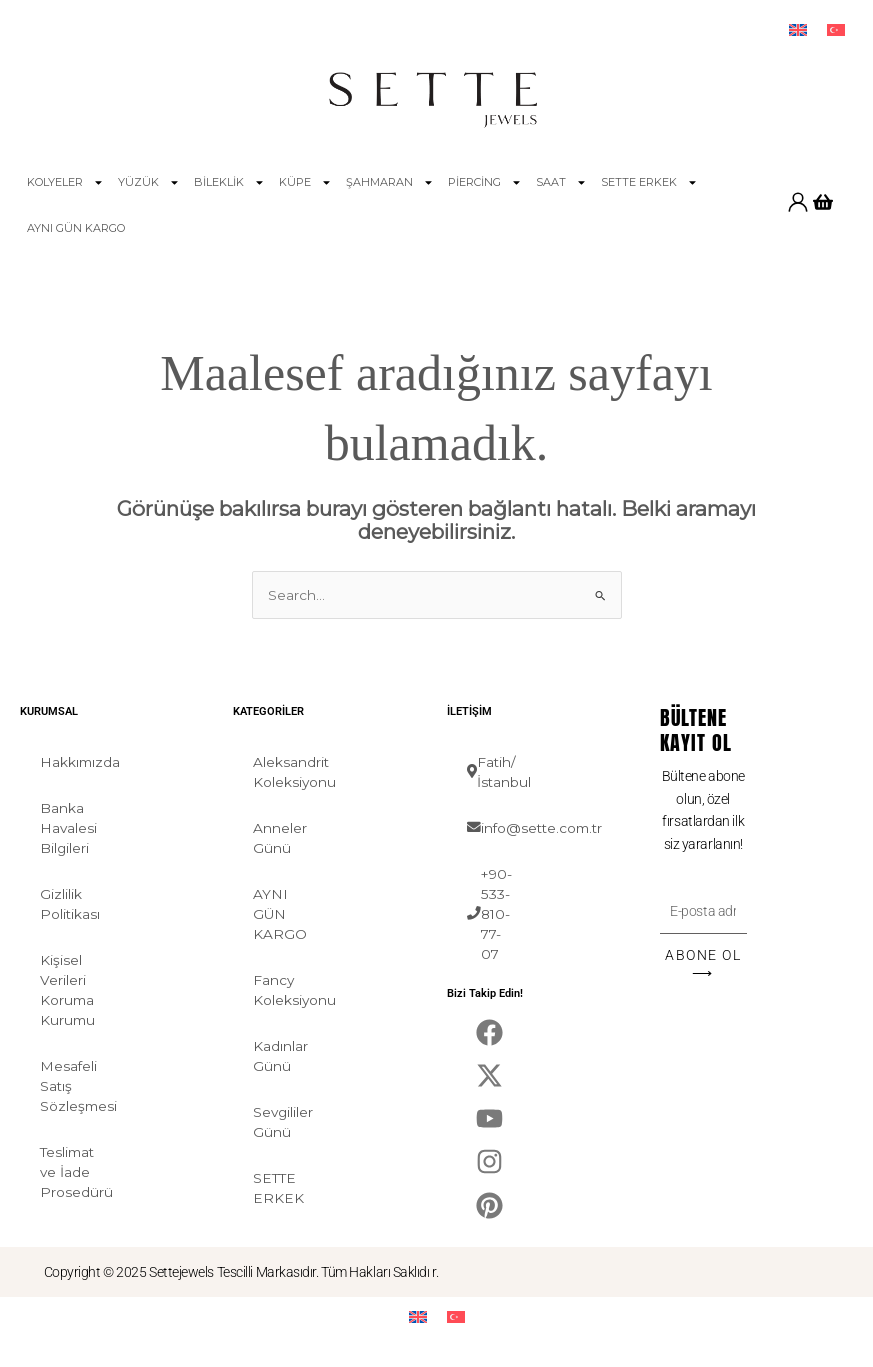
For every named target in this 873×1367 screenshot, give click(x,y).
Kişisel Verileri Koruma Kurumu (67, 990)
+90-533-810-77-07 (489, 914)
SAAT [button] (561, 182)
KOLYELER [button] (65, 182)
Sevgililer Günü (283, 1122)
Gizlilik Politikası (70, 904)
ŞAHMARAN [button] (390, 182)
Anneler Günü (280, 838)
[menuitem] (798, 30)
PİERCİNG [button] (485, 182)
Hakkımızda (73, 762)
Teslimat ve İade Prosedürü (73, 1172)
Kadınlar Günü (280, 1056)
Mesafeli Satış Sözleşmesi (73, 1086)
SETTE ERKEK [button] (649, 182)
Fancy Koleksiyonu (286, 990)
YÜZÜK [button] (149, 182)
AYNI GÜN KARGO (76, 228)
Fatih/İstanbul (499, 772)
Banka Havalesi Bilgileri (68, 828)
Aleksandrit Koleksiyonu (286, 772)
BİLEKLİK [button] (229, 182)
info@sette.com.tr (500, 828)
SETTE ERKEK (278, 1188)
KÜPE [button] (305, 182)
